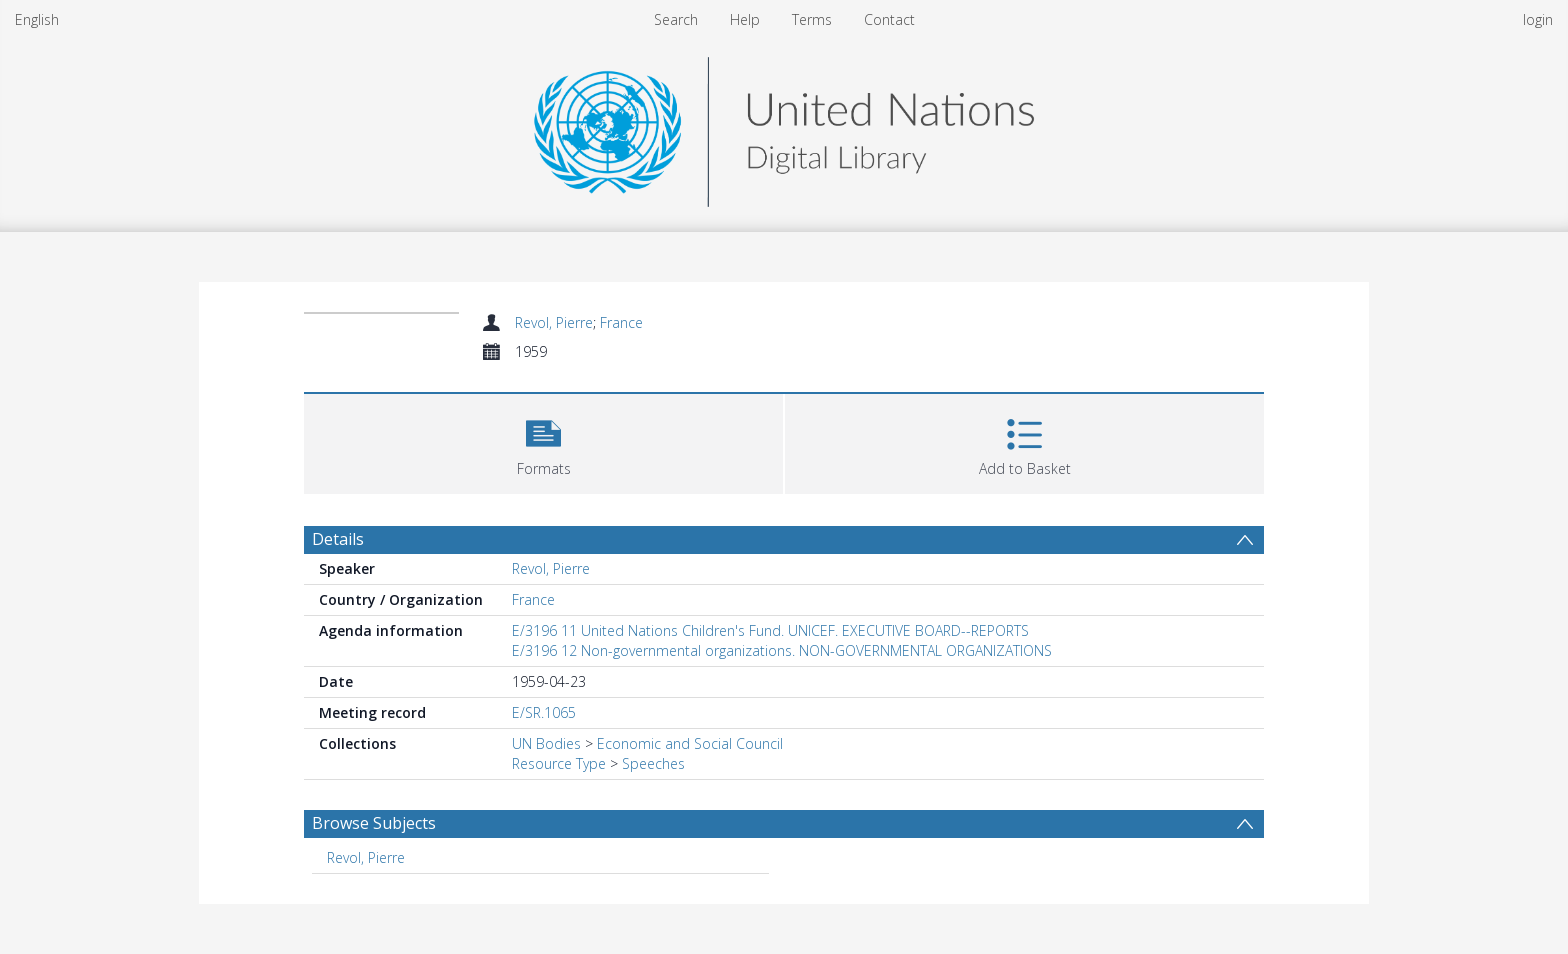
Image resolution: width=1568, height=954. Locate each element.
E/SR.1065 (544, 712)
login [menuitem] (1538, 19)
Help (745, 19)
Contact (889, 19)
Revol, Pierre (554, 322)
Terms (812, 19)
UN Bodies (546, 743)
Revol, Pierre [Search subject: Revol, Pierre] (366, 857)
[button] (543, 441)
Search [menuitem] (676, 19)
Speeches (653, 763)
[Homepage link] (784, 126)
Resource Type (559, 763)
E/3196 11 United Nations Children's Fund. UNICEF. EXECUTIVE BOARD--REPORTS (770, 630)
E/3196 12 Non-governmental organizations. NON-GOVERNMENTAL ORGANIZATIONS (782, 650)
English (37, 19)
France (621, 322)
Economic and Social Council (690, 743)
